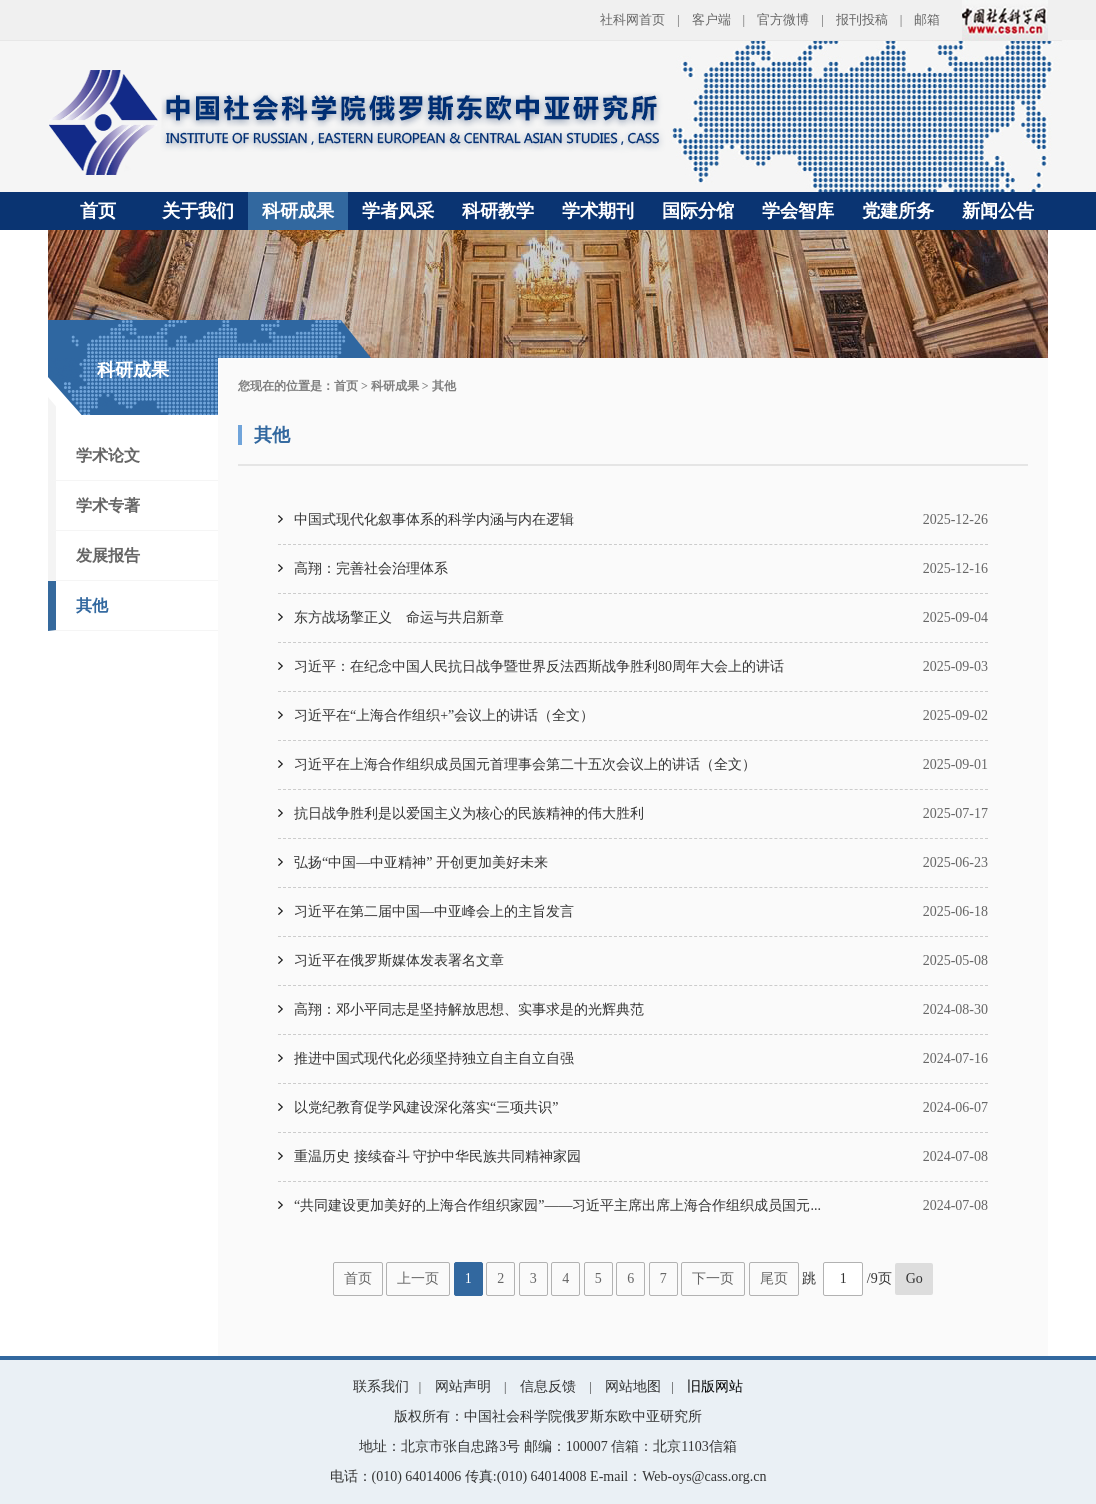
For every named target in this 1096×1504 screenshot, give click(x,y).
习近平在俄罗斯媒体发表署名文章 (399, 960)
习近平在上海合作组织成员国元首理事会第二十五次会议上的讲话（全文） (525, 764)
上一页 (418, 1278)
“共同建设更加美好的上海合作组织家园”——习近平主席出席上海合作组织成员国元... (557, 1205)
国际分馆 (698, 211)
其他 (92, 605)
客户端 (711, 19)
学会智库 (798, 211)
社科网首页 (632, 19)
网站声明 (463, 1386)
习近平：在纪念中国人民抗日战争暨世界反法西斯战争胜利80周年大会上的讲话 (539, 666)
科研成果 (298, 211)
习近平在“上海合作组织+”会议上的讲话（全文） (444, 715)
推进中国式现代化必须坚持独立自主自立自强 (434, 1058)
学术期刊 (598, 211)
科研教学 (498, 211)
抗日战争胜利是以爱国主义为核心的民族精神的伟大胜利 (469, 813)
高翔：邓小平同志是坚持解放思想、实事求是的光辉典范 (469, 1009)
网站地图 (633, 1386)
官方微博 (783, 19)
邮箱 (927, 19)
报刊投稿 (862, 19)
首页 (98, 211)
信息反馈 (548, 1386)
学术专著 (108, 505)
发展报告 (108, 555)
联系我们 (381, 1386)
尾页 (774, 1278)
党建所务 (898, 211)
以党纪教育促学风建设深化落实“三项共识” (426, 1107)
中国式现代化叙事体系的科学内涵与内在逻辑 (434, 519)
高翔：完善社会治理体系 (371, 568)
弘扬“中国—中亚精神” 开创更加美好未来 (421, 862)
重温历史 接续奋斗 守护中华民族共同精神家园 (437, 1156)
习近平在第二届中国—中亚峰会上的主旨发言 (434, 911)
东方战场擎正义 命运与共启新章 (399, 617)
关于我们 (198, 211)
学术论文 (108, 455)
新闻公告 (998, 211)
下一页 (713, 1278)
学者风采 (398, 211)
